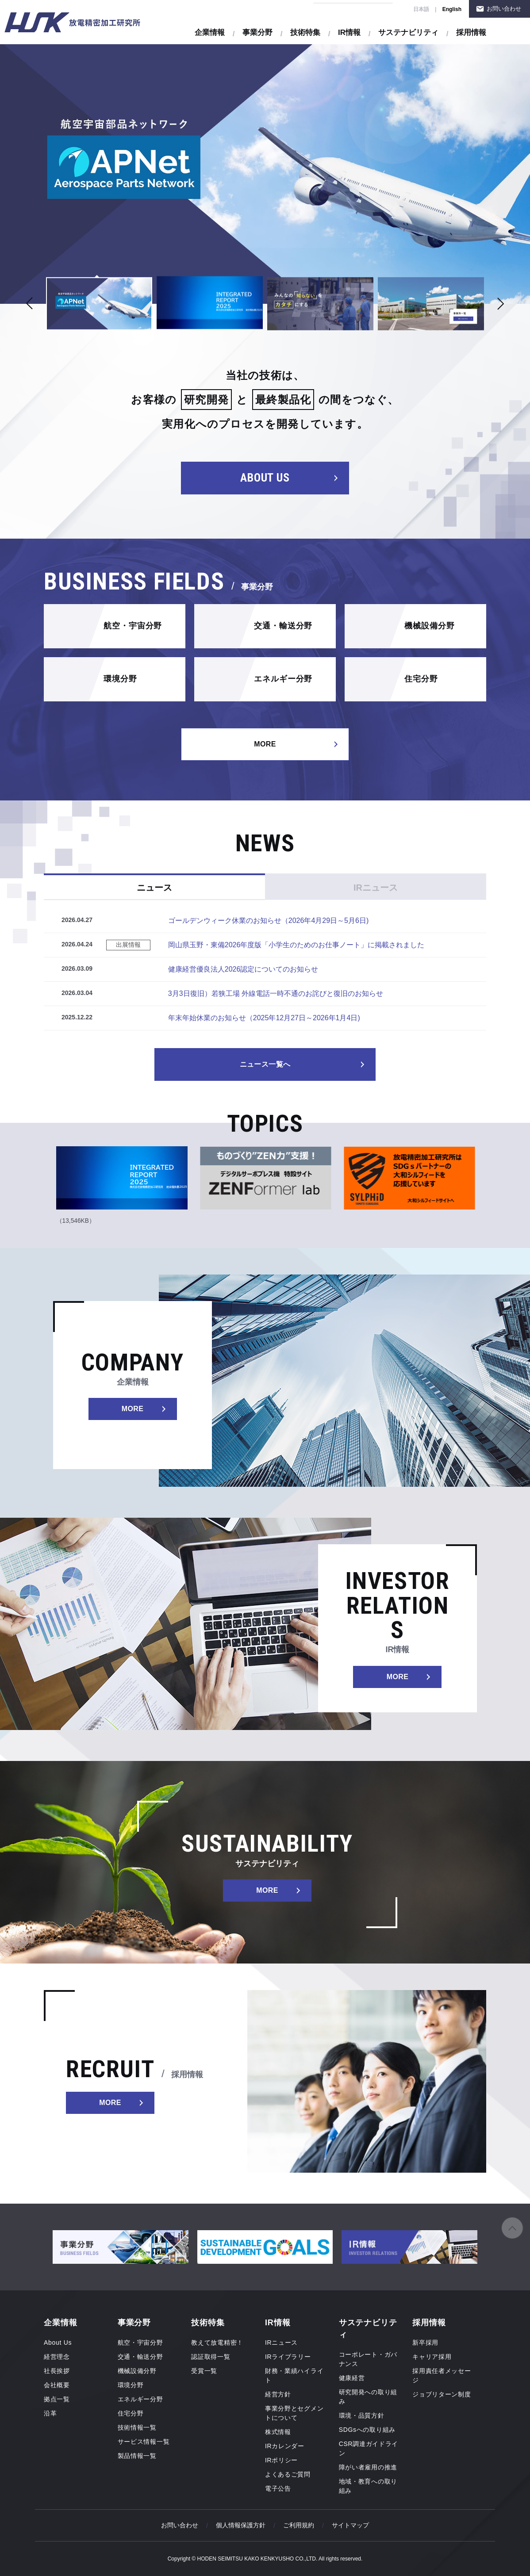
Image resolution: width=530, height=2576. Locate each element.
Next (500, 303)
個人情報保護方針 (240, 2525)
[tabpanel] (265, 174)
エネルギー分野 (283, 678)
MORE (265, 744)
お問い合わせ (504, 8)
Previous (30, 303)
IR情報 (349, 32)
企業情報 (210, 32)
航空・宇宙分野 (133, 625)
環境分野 (120, 678)
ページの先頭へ (512, 2228)
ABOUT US (264, 477)
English (451, 9)
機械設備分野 (429, 625)
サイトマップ (350, 2525)
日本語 (421, 9)
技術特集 (305, 32)
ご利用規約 (298, 2525)
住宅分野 (421, 678)
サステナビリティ (408, 32)
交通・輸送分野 (283, 625)
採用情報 (471, 32)
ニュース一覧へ (265, 1064)
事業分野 (257, 32)
